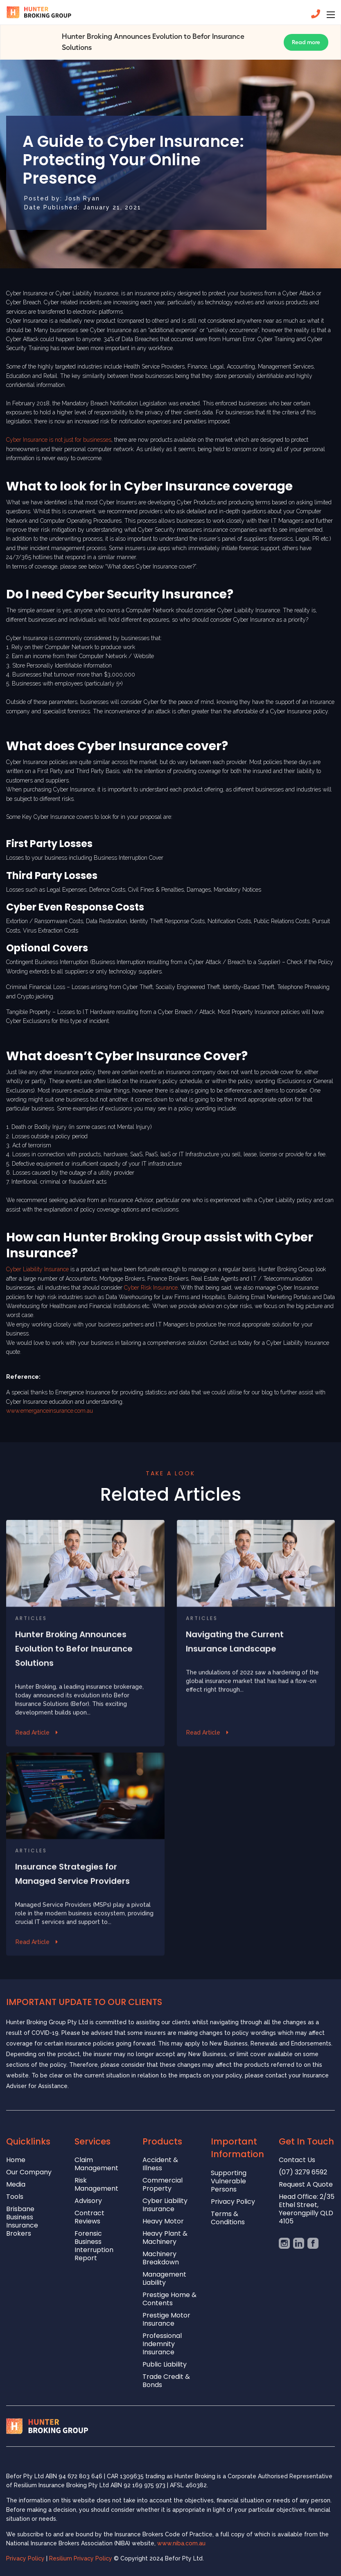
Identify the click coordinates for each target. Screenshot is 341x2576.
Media (15, 2184)
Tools (14, 2197)
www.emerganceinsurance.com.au (49, 1410)
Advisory (88, 2201)
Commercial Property (162, 2184)
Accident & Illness (160, 2164)
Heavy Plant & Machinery (164, 2238)
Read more (306, 42)
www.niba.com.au (181, 2543)
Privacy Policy (233, 2202)
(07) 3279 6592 (303, 2172)
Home (15, 2160)
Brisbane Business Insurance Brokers (22, 2221)
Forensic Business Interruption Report (94, 2246)
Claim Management (96, 2164)
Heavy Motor (163, 2221)
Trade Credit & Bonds (166, 2381)
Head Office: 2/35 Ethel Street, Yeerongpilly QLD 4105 (306, 2209)
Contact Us (297, 2160)
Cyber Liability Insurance (37, 1269)
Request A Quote (306, 2184)
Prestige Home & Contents (169, 2299)
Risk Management (96, 2184)
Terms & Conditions (228, 2218)
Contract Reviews (89, 2217)
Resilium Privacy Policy (81, 2558)
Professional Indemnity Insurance (162, 2344)
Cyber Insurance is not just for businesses (58, 439)
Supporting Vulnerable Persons (228, 2181)
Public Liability (164, 2364)
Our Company (29, 2172)
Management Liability (164, 2278)
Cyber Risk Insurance (151, 1287)
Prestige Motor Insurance (166, 2319)
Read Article (33, 1767)
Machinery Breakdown (160, 2258)
